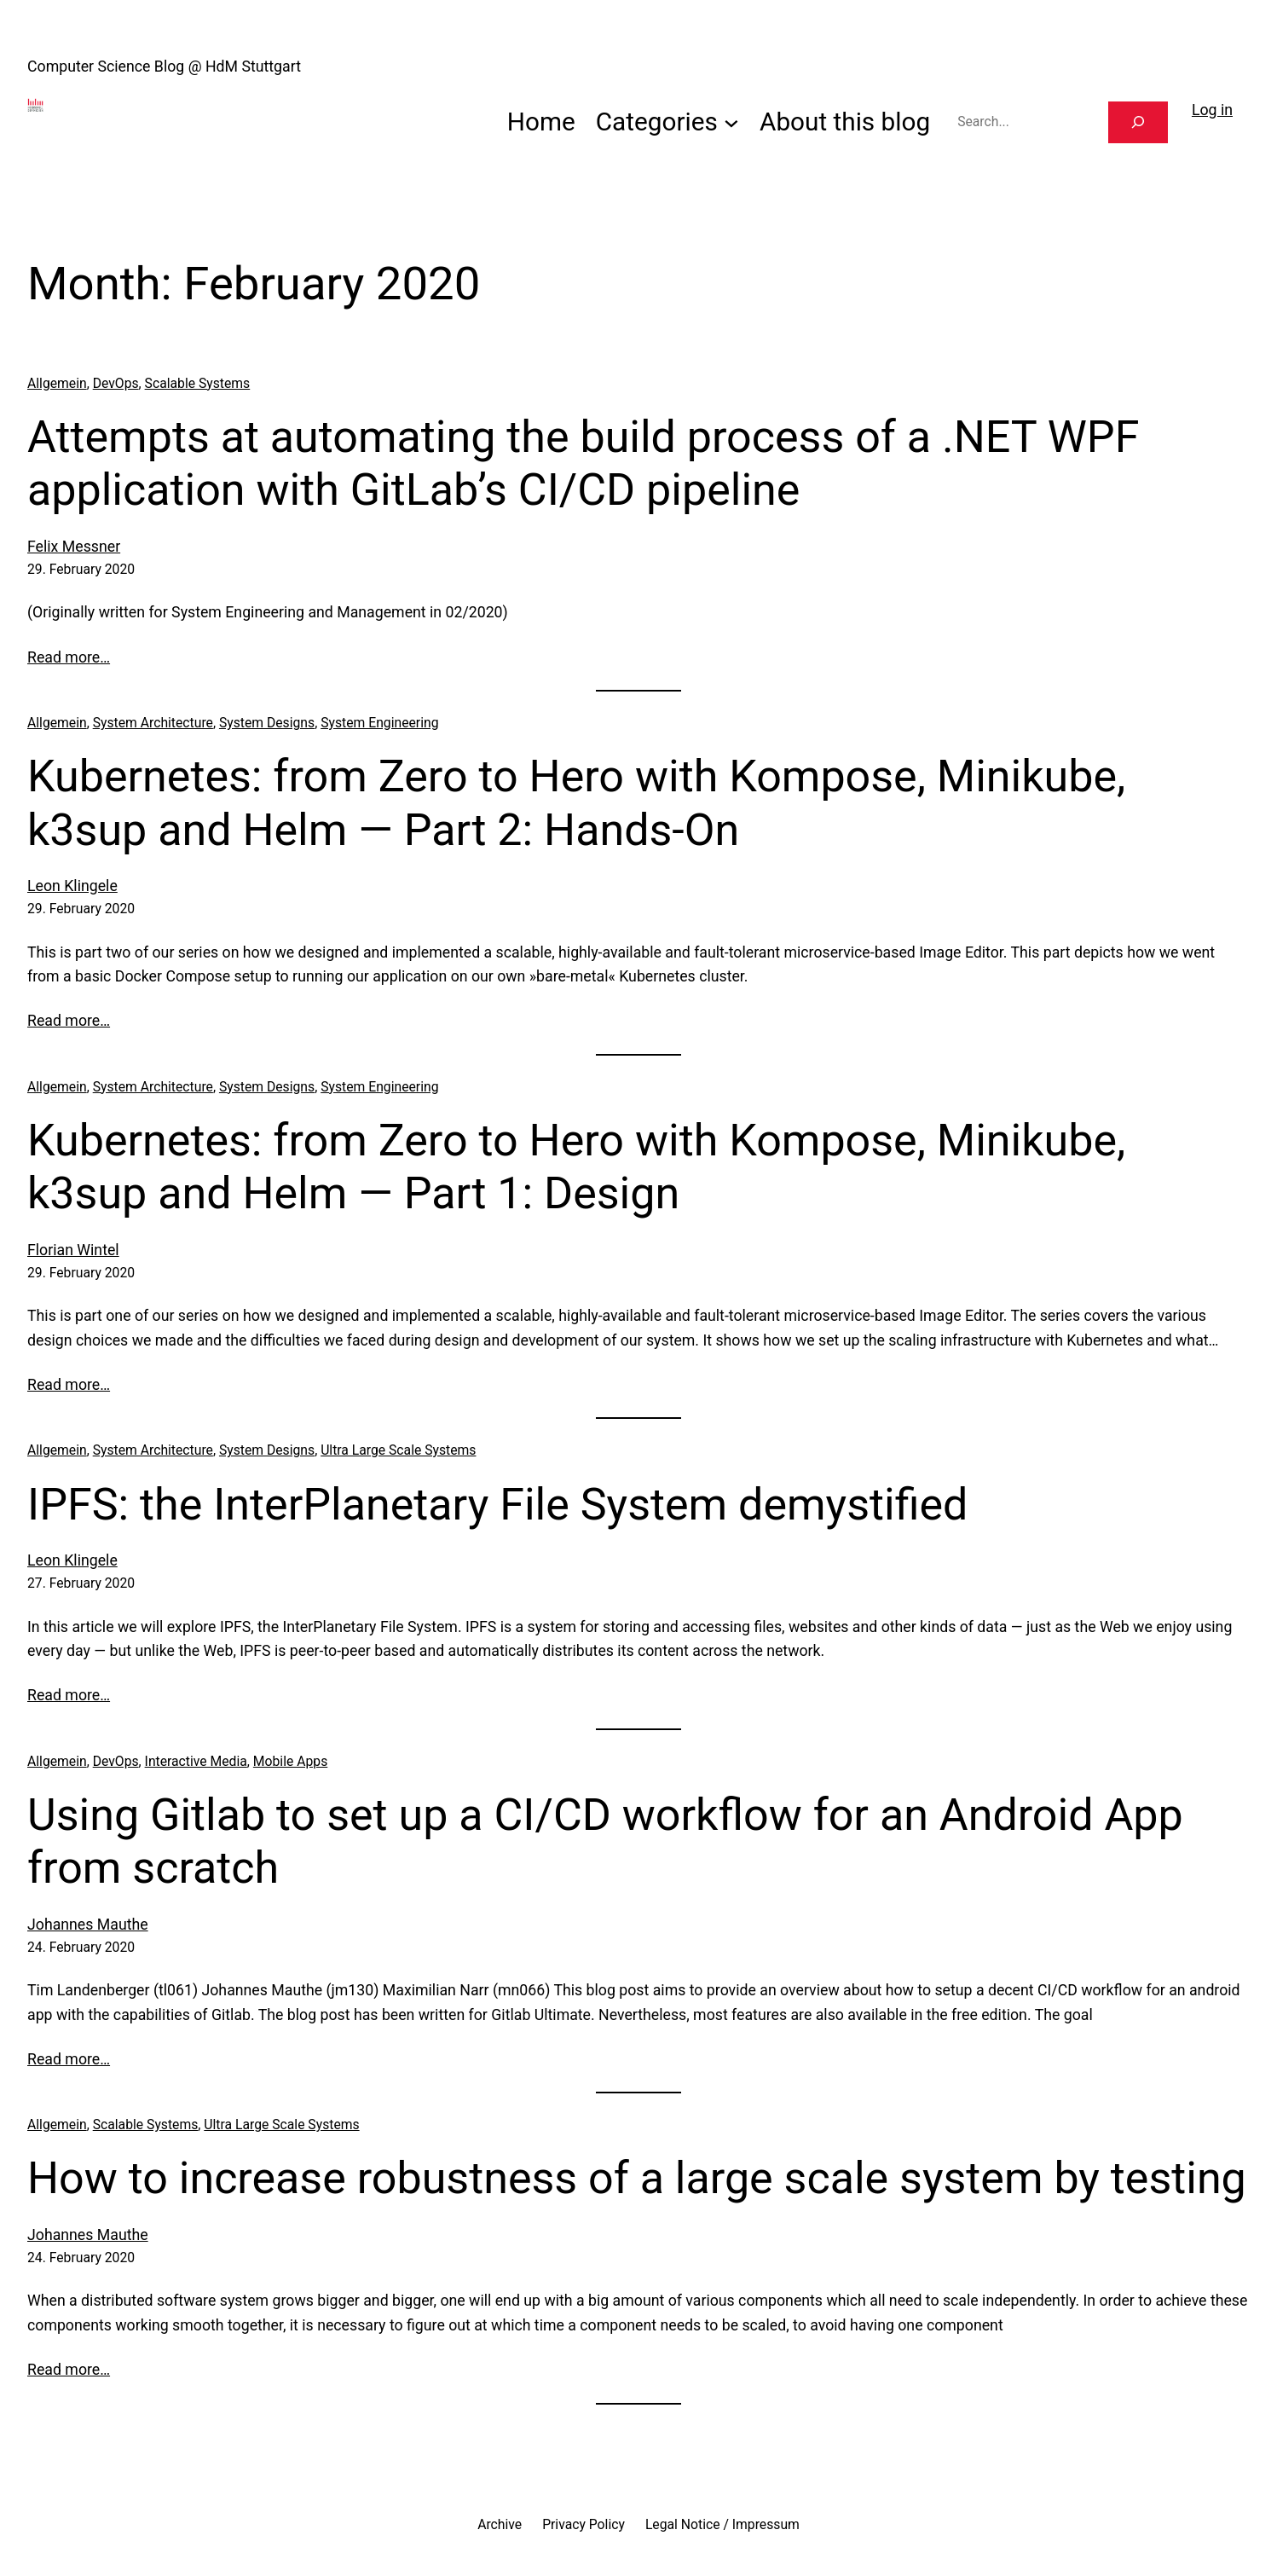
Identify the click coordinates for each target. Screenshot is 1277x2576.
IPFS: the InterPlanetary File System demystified (497, 1505)
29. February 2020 (81, 569)
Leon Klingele (72, 885)
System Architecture (153, 723)
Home (541, 121)
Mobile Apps (290, 1761)
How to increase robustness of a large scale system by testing (636, 2178)
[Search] (1138, 122)
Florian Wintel (73, 1250)
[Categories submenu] (731, 122)
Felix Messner (73, 546)
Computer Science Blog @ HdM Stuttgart (164, 66)
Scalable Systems (198, 383)
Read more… (68, 657)
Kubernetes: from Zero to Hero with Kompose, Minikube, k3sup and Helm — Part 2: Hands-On (576, 802)
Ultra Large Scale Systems (398, 1450)
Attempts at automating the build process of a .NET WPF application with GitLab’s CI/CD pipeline (583, 463)
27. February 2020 (81, 1583)
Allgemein (57, 383)
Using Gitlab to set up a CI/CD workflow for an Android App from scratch (605, 1841)
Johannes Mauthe (87, 1924)
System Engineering (379, 723)
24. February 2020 (81, 1947)
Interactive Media (196, 1761)
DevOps (116, 383)
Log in (1212, 110)
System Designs (267, 723)
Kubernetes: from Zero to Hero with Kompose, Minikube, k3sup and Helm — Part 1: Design (576, 1166)
